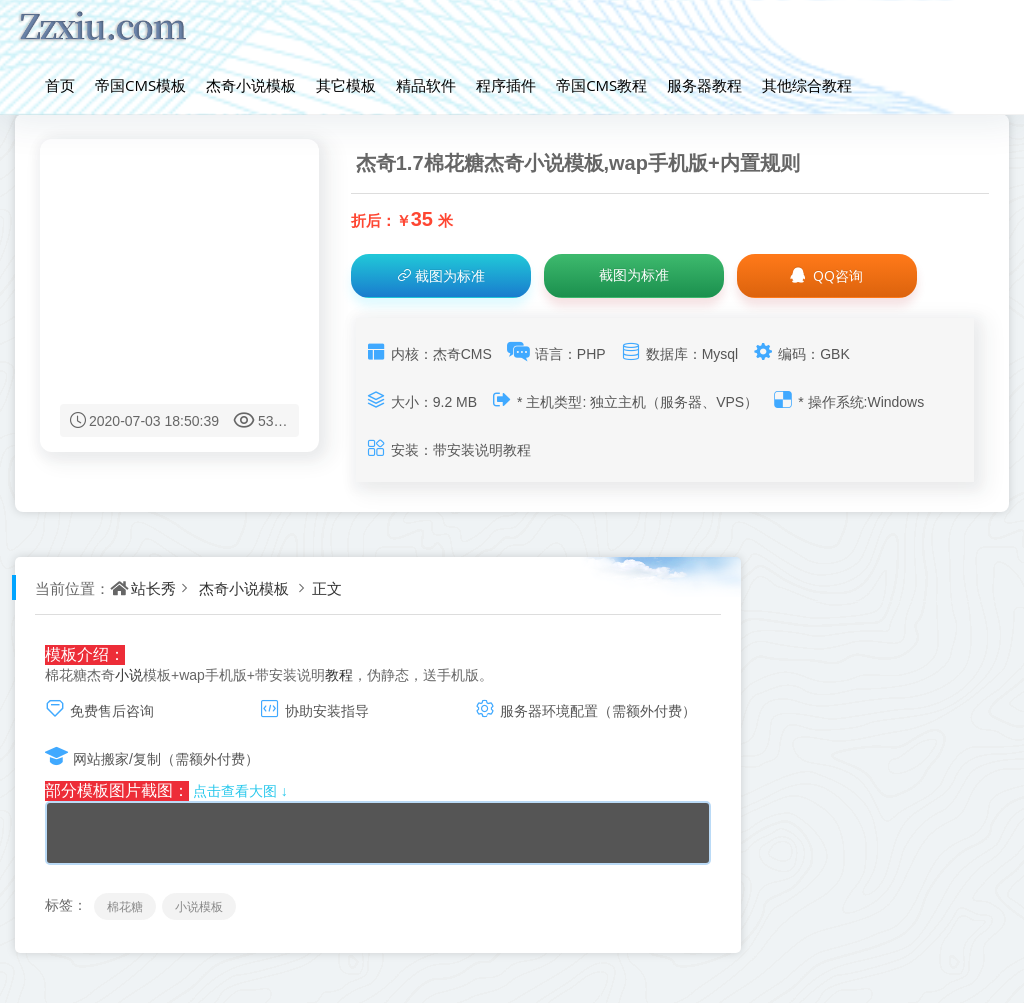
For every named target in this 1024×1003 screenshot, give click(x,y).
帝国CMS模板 (140, 85)
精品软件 (426, 85)
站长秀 (153, 588)
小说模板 (199, 906)
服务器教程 (704, 85)
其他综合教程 (807, 85)
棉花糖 (125, 906)
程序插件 (506, 85)
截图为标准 (440, 275)
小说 (129, 674)
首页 (60, 85)
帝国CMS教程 (601, 85)
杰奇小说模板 (251, 85)
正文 (327, 588)
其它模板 (346, 85)
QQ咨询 (826, 275)
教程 (339, 674)
